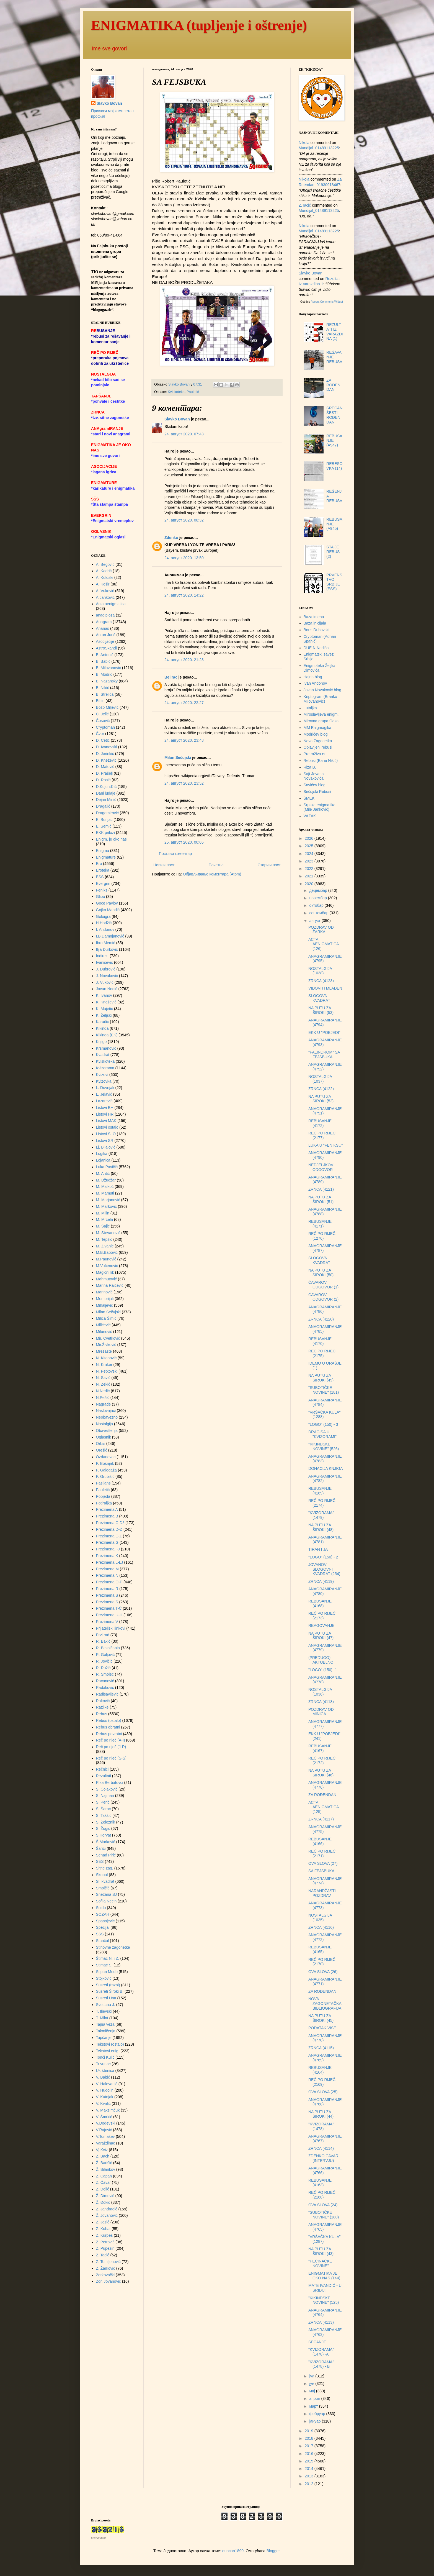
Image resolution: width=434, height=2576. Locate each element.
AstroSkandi (106, 648)
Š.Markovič (105, 1842)
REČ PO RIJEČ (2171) (321, 1853)
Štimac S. (104, 1965)
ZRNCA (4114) (321, 2148)
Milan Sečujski (177, 757)
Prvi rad (102, 1635)
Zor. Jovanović (108, 2281)
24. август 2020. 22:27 (184, 702)
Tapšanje (104, 2037)
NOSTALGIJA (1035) (320, 1917)
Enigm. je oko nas (111, 839)
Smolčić (103, 1888)
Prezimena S (107, 1595)
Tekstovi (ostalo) (110, 2044)
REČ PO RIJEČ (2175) (321, 1353)
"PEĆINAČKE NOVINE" (320, 2263)
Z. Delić (102, 2189)
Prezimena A (107, 1509)
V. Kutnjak (104, 2097)
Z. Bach (102, 2156)
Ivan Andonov (315, 683)
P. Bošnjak (105, 1463)
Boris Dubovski (316, 630)
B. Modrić (104, 674)
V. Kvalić (103, 2103)
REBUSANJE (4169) (320, 1490)
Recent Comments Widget (327, 301)
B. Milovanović (108, 668)
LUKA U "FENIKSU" (325, 1145)
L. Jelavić (104, 1094)
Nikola (304, 142)
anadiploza (105, 615)
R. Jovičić (104, 1661)
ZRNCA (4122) (321, 1089)
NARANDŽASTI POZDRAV (322, 1893)
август (315, 920)
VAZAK (310, 816)
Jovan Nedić (106, 989)
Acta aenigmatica (111, 604)
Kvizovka (104, 1081)
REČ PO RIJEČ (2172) (321, 1760)
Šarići (101, 1848)
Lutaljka (310, 708)
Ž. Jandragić (106, 2209)
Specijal (103, 1927)
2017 (309, 2446)
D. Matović (105, 766)
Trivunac (103, 2064)
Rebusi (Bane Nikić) (321, 760)
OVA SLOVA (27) (322, 1863)
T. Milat (102, 2018)
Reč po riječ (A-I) (110, 1740)
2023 (309, 861)
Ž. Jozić (102, 2222)
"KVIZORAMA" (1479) (321, 1515)
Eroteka (102, 870)
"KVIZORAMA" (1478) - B (321, 2364)
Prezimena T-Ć (109, 1608)
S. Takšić (104, 1815)
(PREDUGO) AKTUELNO (320, 1660)
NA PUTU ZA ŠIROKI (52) (321, 1098)
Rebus (101, 1714)
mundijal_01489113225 (319, 148)
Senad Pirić (106, 1855)
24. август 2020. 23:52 (184, 783)
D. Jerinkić (105, 753)
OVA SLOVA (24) (322, 2205)
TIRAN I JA (318, 1549)
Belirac (170, 677)
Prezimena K (107, 1555)
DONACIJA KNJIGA (325, 1468)
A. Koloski (104, 577)
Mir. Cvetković (108, 1338)
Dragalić (103, 806)
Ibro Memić (105, 943)
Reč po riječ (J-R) (111, 1747)
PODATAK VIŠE (322, 2028)
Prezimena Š (107, 1602)
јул (312, 2376)
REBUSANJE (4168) (320, 1603)
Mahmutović (106, 1279)
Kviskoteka (176, 392)
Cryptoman (105, 727)
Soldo (101, 1907)
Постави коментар (175, 853)
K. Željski (104, 1015)
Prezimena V (107, 1621)
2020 (309, 884)
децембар (318, 890)
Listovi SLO (106, 1134)
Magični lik (105, 1272)
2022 (309, 868)
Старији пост (269, 865)
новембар (318, 898)
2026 (309, 838)
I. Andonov (105, 929)
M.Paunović (106, 1259)
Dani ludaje (105, 793)
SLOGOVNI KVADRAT (319, 998)
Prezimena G (107, 1542)
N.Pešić (102, 1397)
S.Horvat (103, 1835)
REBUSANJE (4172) (320, 1123)
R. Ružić (103, 1668)
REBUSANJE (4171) (320, 1223)
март (314, 2406)
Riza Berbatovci (109, 1782)
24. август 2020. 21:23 (184, 660)
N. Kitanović (106, 1358)
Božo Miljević (107, 707)
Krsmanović (106, 1048)
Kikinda (102, 1028)
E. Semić (104, 826)
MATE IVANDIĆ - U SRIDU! (325, 2287)
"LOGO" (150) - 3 (323, 1424)
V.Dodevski (105, 2123)
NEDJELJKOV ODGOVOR (320, 1167)
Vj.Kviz (102, 2150)
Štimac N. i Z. (107, 1958)
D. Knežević (106, 760)
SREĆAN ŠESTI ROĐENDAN (334, 415)
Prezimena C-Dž (110, 1523)
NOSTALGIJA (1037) (320, 1078)
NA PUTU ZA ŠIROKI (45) (321, 2018)
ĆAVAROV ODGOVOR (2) (323, 1297)
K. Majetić (104, 1008)
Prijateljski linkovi (110, 1628)
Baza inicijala (315, 623)
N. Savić (103, 1377)
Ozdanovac (106, 1457)
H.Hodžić (104, 923)
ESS (100, 877)
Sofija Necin (106, 1901)
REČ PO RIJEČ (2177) (321, 1135)
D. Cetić (103, 740)
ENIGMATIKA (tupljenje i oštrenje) (199, 25)
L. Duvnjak (105, 1087)
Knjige (101, 1041)
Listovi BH (104, 1107)
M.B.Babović (107, 1252)
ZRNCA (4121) (321, 1189)
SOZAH (102, 1914)
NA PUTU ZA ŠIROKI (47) (321, 1635)
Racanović (105, 1681)
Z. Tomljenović (108, 2261)
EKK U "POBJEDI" (324, 1032)
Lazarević (104, 1101)
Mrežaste (104, 1351)
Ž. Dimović (105, 2196)
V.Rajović (104, 2130)
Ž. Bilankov (105, 2169)
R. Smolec (105, 1674)
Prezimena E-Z (109, 1536)
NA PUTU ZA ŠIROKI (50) (321, 1272)
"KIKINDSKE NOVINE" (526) (323, 1446)
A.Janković (105, 597)
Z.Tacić (305, 205)
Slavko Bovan (177, 419)
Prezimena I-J (108, 1549)
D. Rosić (103, 780)
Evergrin (103, 883)
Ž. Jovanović (107, 2215)
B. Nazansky (107, 681)
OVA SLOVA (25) (322, 2092)
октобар (316, 905)
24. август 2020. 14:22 (184, 595)
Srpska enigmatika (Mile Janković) (319, 807)
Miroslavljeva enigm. (321, 714)
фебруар (317, 2413)
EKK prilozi (105, 832)
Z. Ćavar (103, 2182)
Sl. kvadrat (105, 1881)
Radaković (105, 1687)
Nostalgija (104, 1424)
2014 (309, 2468)
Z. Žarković (105, 2268)
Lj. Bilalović (105, 1147)
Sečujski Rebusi (317, 791)
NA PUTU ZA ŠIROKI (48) (321, 1527)
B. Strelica (105, 694)
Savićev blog (315, 785)
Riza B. (310, 767)
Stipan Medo (107, 1971)
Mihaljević (104, 1305)
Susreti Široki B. (110, 1991)
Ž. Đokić (103, 2202)
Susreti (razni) (108, 1985)
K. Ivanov (104, 995)
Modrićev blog (316, 734)
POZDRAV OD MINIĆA (321, 1711)
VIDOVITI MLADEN (325, 988)
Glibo (100, 896)
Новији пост (164, 865)
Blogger (273, 2551)
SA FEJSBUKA (321, 1871)
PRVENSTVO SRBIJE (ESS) (334, 582)
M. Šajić (103, 1226)
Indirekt (102, 956)
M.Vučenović (107, 1265)
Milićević (103, 1325)
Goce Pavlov (107, 903)
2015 (309, 2461)
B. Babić (103, 661)
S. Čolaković (107, 1789)
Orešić (101, 1450)
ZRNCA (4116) (321, 1927)
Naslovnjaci (106, 1410)
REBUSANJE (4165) (320, 1949)
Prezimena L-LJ (109, 1562)
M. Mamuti (105, 1193)
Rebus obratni (108, 1727)
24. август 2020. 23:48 (184, 740)
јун (312, 2383)
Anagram (104, 622)
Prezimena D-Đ (109, 1529)
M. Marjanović (108, 1200)
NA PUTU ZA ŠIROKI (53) (321, 1010)
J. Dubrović (105, 969)
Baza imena (314, 617)
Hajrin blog (313, 677)
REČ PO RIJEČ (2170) (321, 1961)
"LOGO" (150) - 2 (323, 1557)
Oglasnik (103, 1437)
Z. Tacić (102, 2255)
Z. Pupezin (105, 2248)
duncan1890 (233, 2551)
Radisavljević (107, 1694)
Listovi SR (104, 1140)
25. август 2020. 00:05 (184, 842)
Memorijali (105, 1298)
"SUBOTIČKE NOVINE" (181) (323, 1389)
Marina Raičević (110, 1285)
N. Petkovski (107, 1371)
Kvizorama (105, 1068)
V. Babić (103, 2077)
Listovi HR (105, 1114)
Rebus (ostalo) (108, 1720)
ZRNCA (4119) (321, 1581)
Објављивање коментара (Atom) (212, 874)
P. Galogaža (106, 1470)
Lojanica (103, 1160)
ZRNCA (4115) (321, 2048)
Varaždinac (105, 2143)
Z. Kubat (103, 2228)
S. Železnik (105, 1822)
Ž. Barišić (104, 2163)
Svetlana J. (105, 2004)
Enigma (102, 850)
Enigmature (106, 857)
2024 (309, 853)
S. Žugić (103, 1828)
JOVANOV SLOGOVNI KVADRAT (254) (324, 1569)
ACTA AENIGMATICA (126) (323, 944)
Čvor (100, 733)
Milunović (104, 1331)
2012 (309, 2484)
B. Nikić (102, 687)
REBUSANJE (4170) (320, 1341)
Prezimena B (107, 1516)
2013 (309, 2476)
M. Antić (103, 1173)
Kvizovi (102, 1074)
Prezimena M (107, 1569)
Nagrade (103, 1404)
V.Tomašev (105, 2136)
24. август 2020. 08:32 (184, 520)
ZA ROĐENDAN (333, 385)
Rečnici (102, 1769)
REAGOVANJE (321, 1625)
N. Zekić (103, 1384)
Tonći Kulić (105, 2057)
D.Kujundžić (106, 786)
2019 (309, 2431)
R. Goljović (105, 1654)
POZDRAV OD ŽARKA (321, 929)
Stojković (104, 1978)
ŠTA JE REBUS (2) (333, 552)
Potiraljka (104, 1503)
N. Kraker (104, 1364)
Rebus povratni (109, 1734)
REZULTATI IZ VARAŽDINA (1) (334, 331)
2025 (309, 846)
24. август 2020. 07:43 (184, 434)
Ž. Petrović (105, 2242)
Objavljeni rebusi (318, 747)
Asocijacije (105, 641)
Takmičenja (105, 2031)
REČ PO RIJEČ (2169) (321, 2082)
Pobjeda (103, 1496)
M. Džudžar (106, 1180)
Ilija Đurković (107, 949)
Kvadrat (102, 1054)
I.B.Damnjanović (110, 936)
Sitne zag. (104, 1868)
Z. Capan (104, 2176)
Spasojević (105, 1921)
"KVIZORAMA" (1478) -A (321, 2351)
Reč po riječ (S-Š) (111, 1758)
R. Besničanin (108, 1648)
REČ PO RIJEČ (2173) (321, 1615)
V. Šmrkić (104, 2117)
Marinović (104, 1292)
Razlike (102, 1707)
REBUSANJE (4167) (320, 1748)
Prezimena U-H (109, 1615)
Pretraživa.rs (315, 754)
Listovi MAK (106, 1120)
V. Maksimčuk (108, 2110)
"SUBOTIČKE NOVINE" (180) (323, 2214)
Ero (99, 863)
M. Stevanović (108, 1233)
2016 (309, 2453)
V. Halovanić (106, 2084)
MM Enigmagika (317, 727)
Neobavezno (107, 1417)
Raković (103, 1701)
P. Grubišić (105, 1476)
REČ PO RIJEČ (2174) (321, 1502)
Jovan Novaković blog (322, 690)
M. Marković (106, 1206)
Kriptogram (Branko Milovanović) (320, 698)
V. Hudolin (104, 2090)
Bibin (100, 700)
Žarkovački (105, 2275)
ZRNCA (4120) (321, 1319)
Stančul (102, 1940)
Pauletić (193, 392)
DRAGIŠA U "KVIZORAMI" (322, 1434)
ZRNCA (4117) (321, 1819)
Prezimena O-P (109, 1582)
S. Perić (103, 1802)
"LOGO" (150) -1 (322, 1670)
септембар (319, 913)
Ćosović (103, 720)
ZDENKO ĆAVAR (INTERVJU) (323, 2158)
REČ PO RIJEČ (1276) (321, 1236)
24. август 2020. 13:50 (184, 558)
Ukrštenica (105, 2070)
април (315, 2398)
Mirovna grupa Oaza (321, 721)
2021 (309, 876)
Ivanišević (104, 962)
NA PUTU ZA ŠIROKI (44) (321, 2114)
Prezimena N (107, 1575)
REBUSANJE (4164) (320, 2069)
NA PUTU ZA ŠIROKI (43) (321, 2251)
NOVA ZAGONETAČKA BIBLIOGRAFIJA (324, 2003)
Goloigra (103, 916)
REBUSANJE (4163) (320, 2182)
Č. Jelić (102, 714)
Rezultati (103, 1776)
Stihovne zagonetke (113, 1947)
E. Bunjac (104, 819)
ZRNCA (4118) (321, 1701)
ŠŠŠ (100, 1934)
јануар (315, 2421)
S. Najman (105, 1795)
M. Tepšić (104, 1239)
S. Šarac (103, 1809)
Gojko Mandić (108, 910)
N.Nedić (103, 1391)
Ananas (102, 628)
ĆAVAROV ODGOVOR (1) (323, 1284)
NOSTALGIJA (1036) (320, 1691)
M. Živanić (105, 1246)
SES (100, 1861)
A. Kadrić (104, 571)
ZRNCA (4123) (321, 980)
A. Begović (105, 564)
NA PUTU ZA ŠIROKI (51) (321, 1199)
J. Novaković (107, 976)
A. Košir (103, 584)
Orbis (100, 1443)
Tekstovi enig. (108, 2051)
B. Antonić (104, 655)
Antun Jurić (105, 635)
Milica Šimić (106, 1318)
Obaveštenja (107, 1430)
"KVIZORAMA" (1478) (321, 2126)
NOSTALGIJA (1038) (320, 970)
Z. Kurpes (104, 2235)
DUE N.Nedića (316, 648)
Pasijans (103, 1483)
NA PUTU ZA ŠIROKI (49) (321, 1377)
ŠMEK (309, 798)
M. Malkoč (105, 1186)
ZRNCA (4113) (321, 2322)
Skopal (102, 1875)
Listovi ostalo (107, 1127)
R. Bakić (103, 1641)
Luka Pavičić (107, 1167)
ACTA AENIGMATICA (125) (323, 1807)
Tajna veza (105, 2024)
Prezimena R (107, 1588)
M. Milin (102, 1213)
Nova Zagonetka (318, 741)
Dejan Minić (106, 799)
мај (312, 2391)
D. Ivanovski (106, 747)
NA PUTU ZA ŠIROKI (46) (321, 1772)
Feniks (101, 890)
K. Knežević (106, 1002)
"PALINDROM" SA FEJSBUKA (324, 1054)
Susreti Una (106, 1998)
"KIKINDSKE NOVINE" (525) (323, 2300)
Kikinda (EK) (107, 1035)
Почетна (216, 865)
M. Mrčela (104, 1219)
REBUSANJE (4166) (320, 1841)
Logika (101, 1153)
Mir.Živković (106, 1344)
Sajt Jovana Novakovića (314, 776)
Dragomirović (107, 813)
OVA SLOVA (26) (322, 1971)
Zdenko (171, 537)
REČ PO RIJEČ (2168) (321, 2194)
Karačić (102, 1021)
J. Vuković (104, 982)
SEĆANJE (317, 2342)
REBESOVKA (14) (334, 466)
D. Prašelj (104, 773)
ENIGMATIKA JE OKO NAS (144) (324, 2275)
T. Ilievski (104, 2011)
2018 (309, 2438)
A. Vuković (105, 591)
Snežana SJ (106, 1894)
